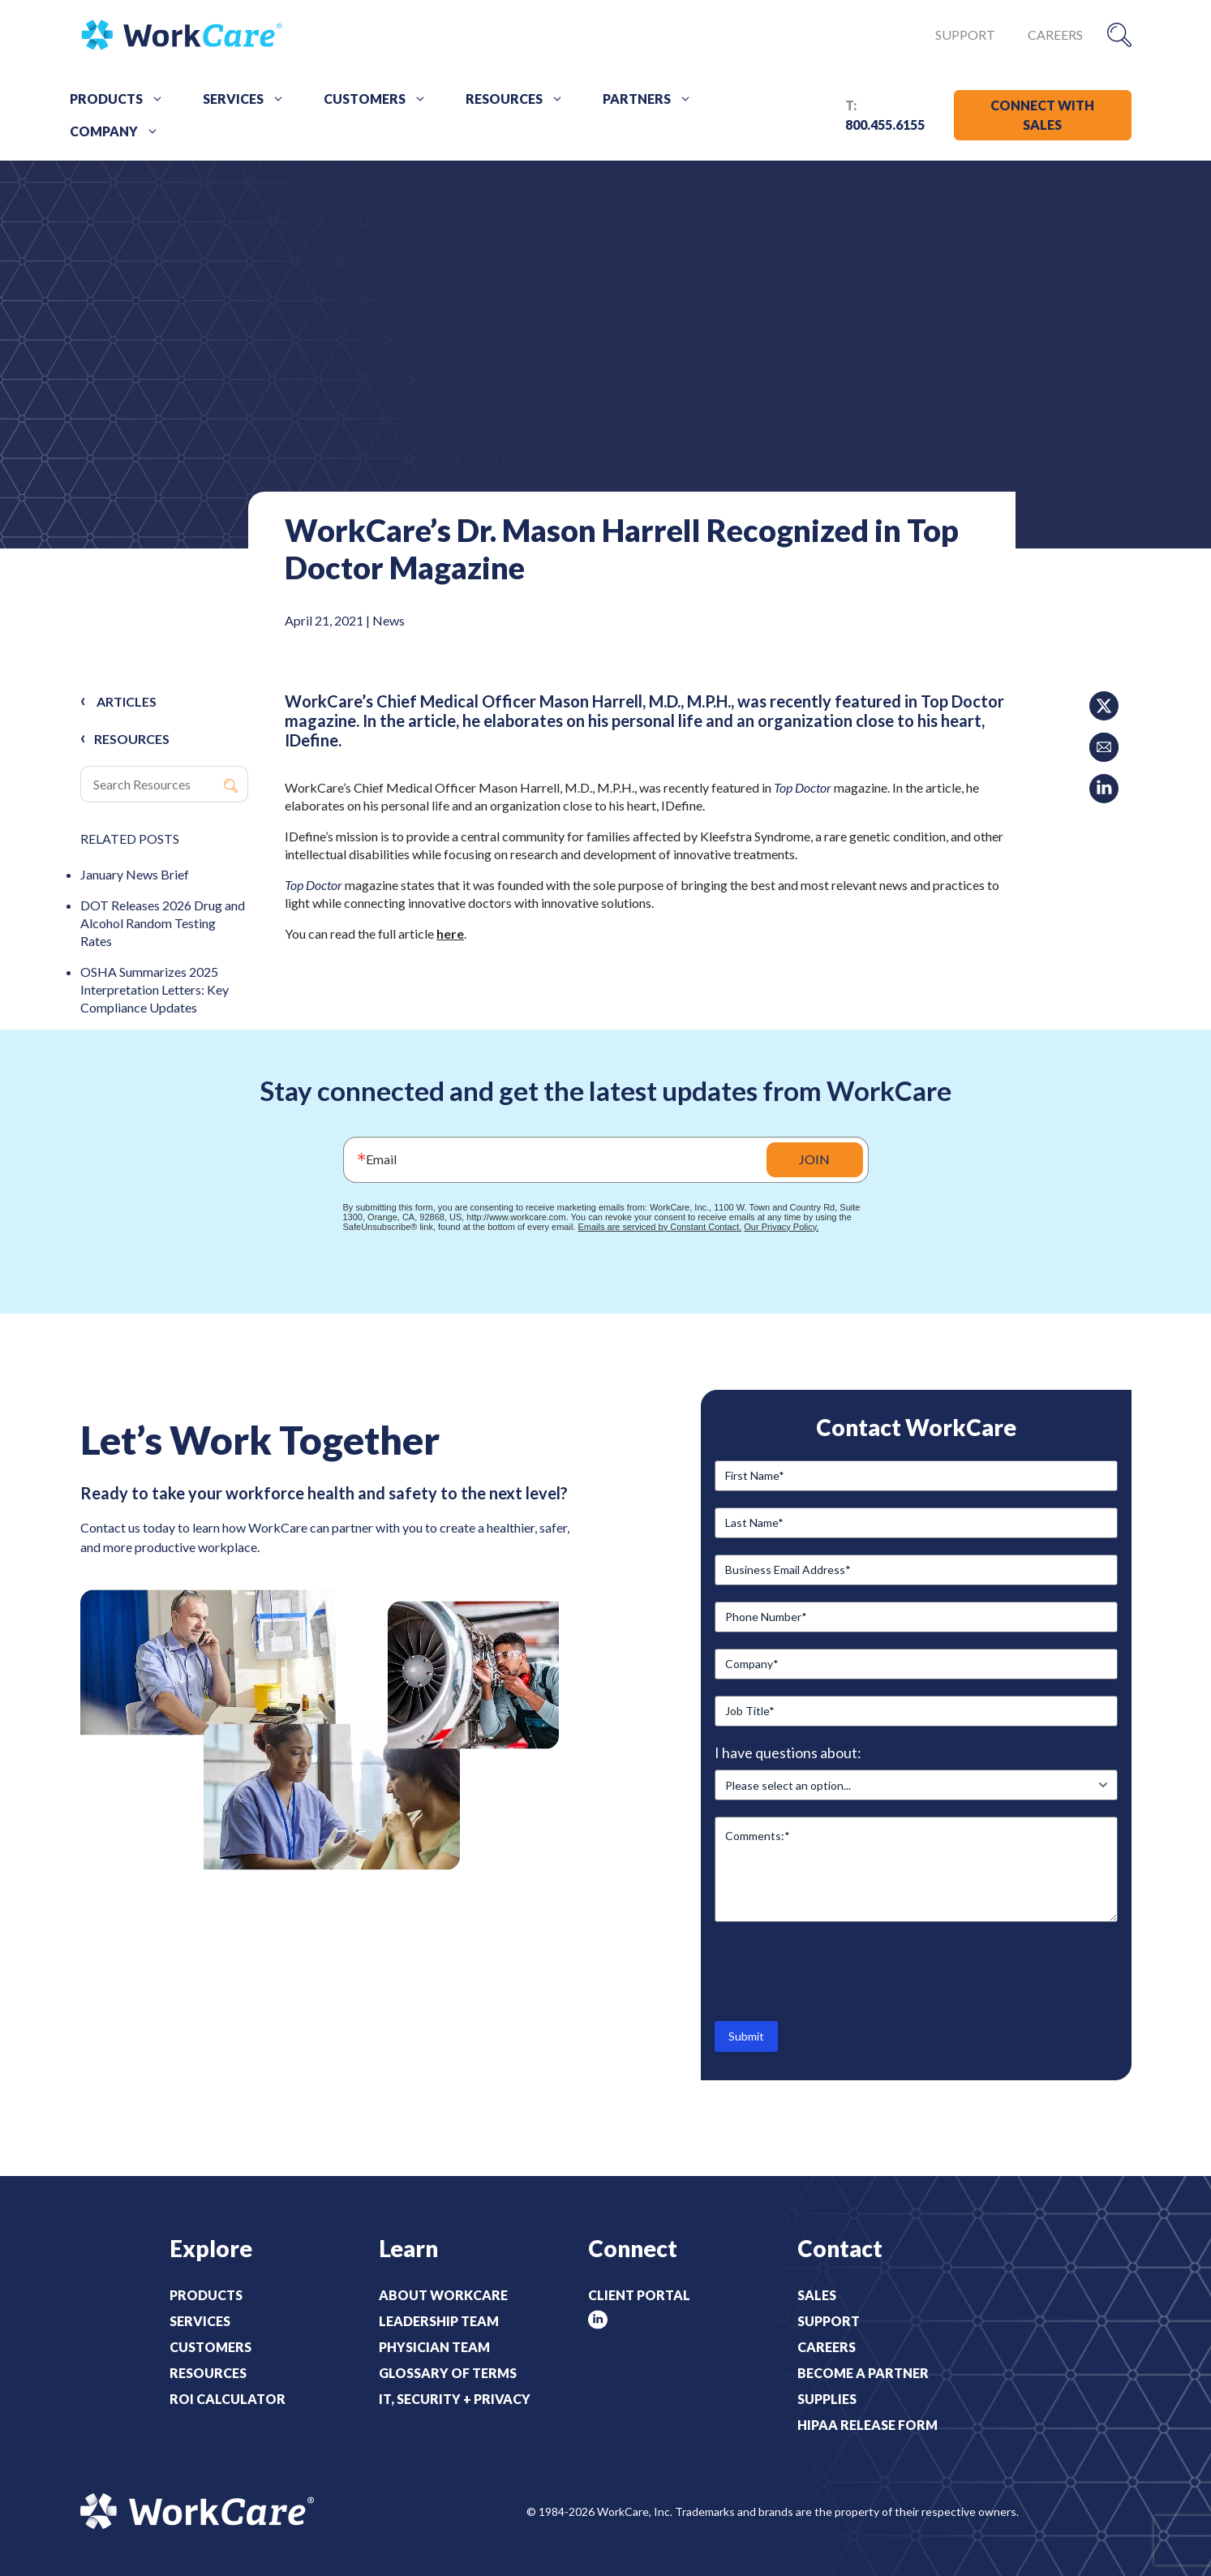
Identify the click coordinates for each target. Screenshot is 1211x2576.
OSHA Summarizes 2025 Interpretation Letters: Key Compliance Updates (154, 989)
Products (122, 99)
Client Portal (639, 2295)
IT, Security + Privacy (454, 2398)
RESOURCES (132, 738)
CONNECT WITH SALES (1042, 114)
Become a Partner (863, 2372)
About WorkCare (443, 2295)
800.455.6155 (885, 124)
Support (965, 34)
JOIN (814, 1159)
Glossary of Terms (448, 2372)
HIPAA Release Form (867, 2424)
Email (381, 1159)
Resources (520, 99)
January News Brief (134, 874)
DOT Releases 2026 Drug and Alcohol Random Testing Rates (162, 922)
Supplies (827, 2398)
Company (120, 131)
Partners (653, 99)
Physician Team (434, 2347)
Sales (816, 2295)
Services (249, 99)
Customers (381, 99)
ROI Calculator (228, 2398)
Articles (127, 701)
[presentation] (838, 1970)
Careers (1055, 34)
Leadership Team (439, 2321)
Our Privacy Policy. (781, 1227)
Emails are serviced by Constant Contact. (659, 1227)
